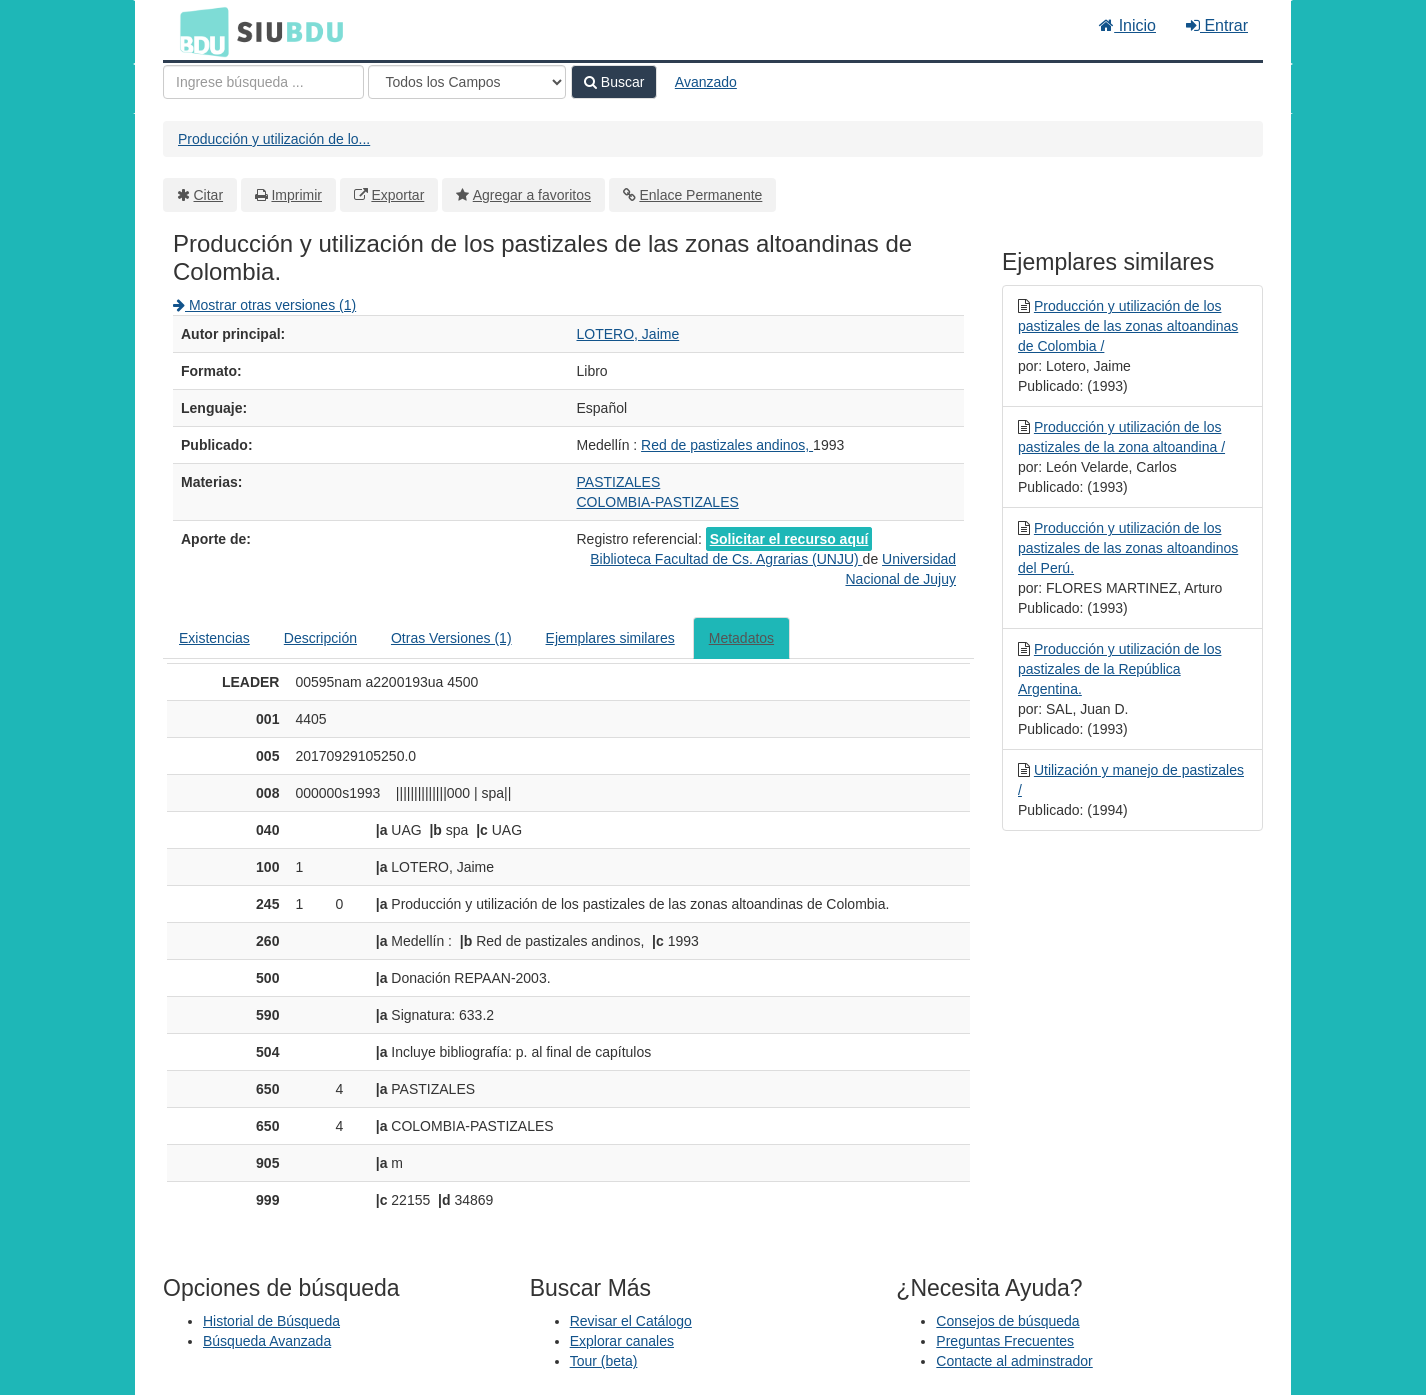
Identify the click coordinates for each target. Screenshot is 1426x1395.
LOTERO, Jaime (628, 334)
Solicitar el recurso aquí (789, 539)
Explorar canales (622, 1341)
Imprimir (296, 195)
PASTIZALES (619, 482)
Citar (209, 195)
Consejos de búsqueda (1007, 1321)
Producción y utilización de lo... (274, 139)
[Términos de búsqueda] (263, 82)
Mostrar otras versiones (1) (264, 305)
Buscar (614, 82)
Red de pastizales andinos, (727, 445)
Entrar (1217, 25)
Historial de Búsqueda (271, 1321)
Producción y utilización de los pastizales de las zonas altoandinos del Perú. (1128, 548)
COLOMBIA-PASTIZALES (658, 502)
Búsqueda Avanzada (267, 1341)
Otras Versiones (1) (451, 638)
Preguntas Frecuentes (1005, 1341)
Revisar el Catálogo (631, 1321)
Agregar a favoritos (532, 195)
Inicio (1127, 25)
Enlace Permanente (700, 195)
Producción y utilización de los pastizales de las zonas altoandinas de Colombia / (1128, 326)
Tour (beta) (604, 1361)
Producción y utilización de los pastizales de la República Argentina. (1119, 669)
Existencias (214, 638)
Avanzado (706, 82)
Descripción (320, 638)
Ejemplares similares (610, 638)
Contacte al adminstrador (1014, 1361)
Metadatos (741, 638)
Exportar (397, 195)
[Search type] (467, 82)
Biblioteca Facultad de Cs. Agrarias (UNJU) (726, 559)
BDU (199, 31)
